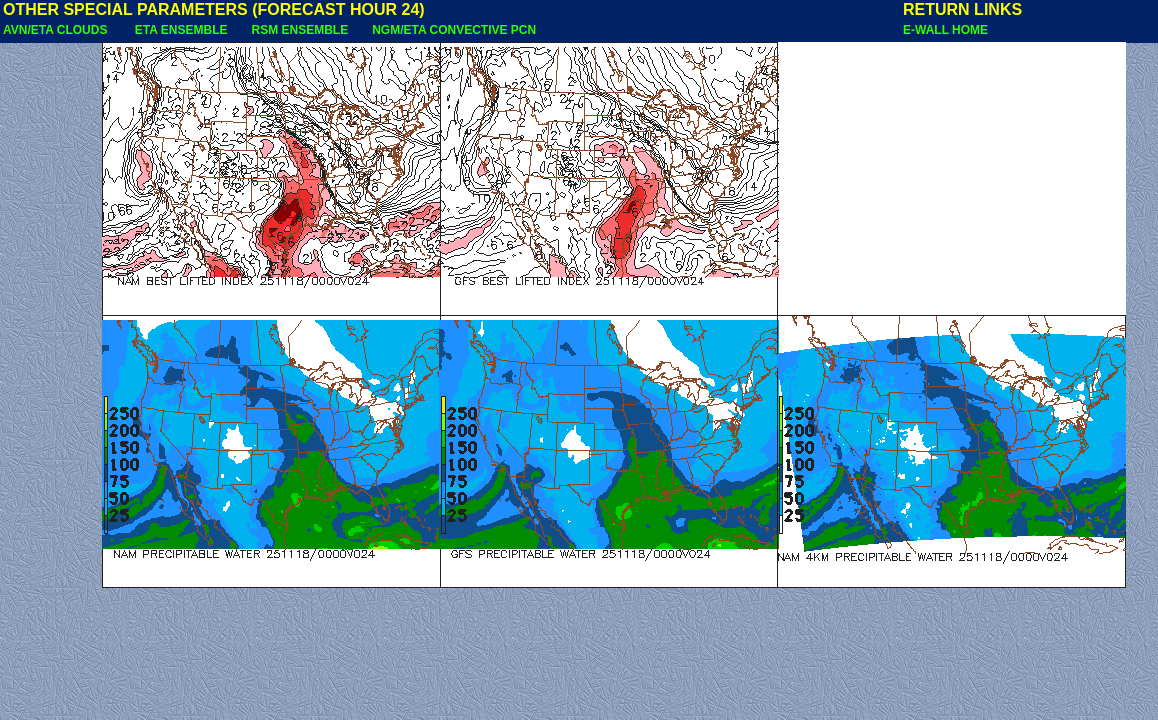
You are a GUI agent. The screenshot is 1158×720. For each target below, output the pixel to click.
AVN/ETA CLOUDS (57, 30)
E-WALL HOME (945, 30)
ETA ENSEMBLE (181, 30)
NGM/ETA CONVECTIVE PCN (454, 30)
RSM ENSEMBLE (299, 30)
